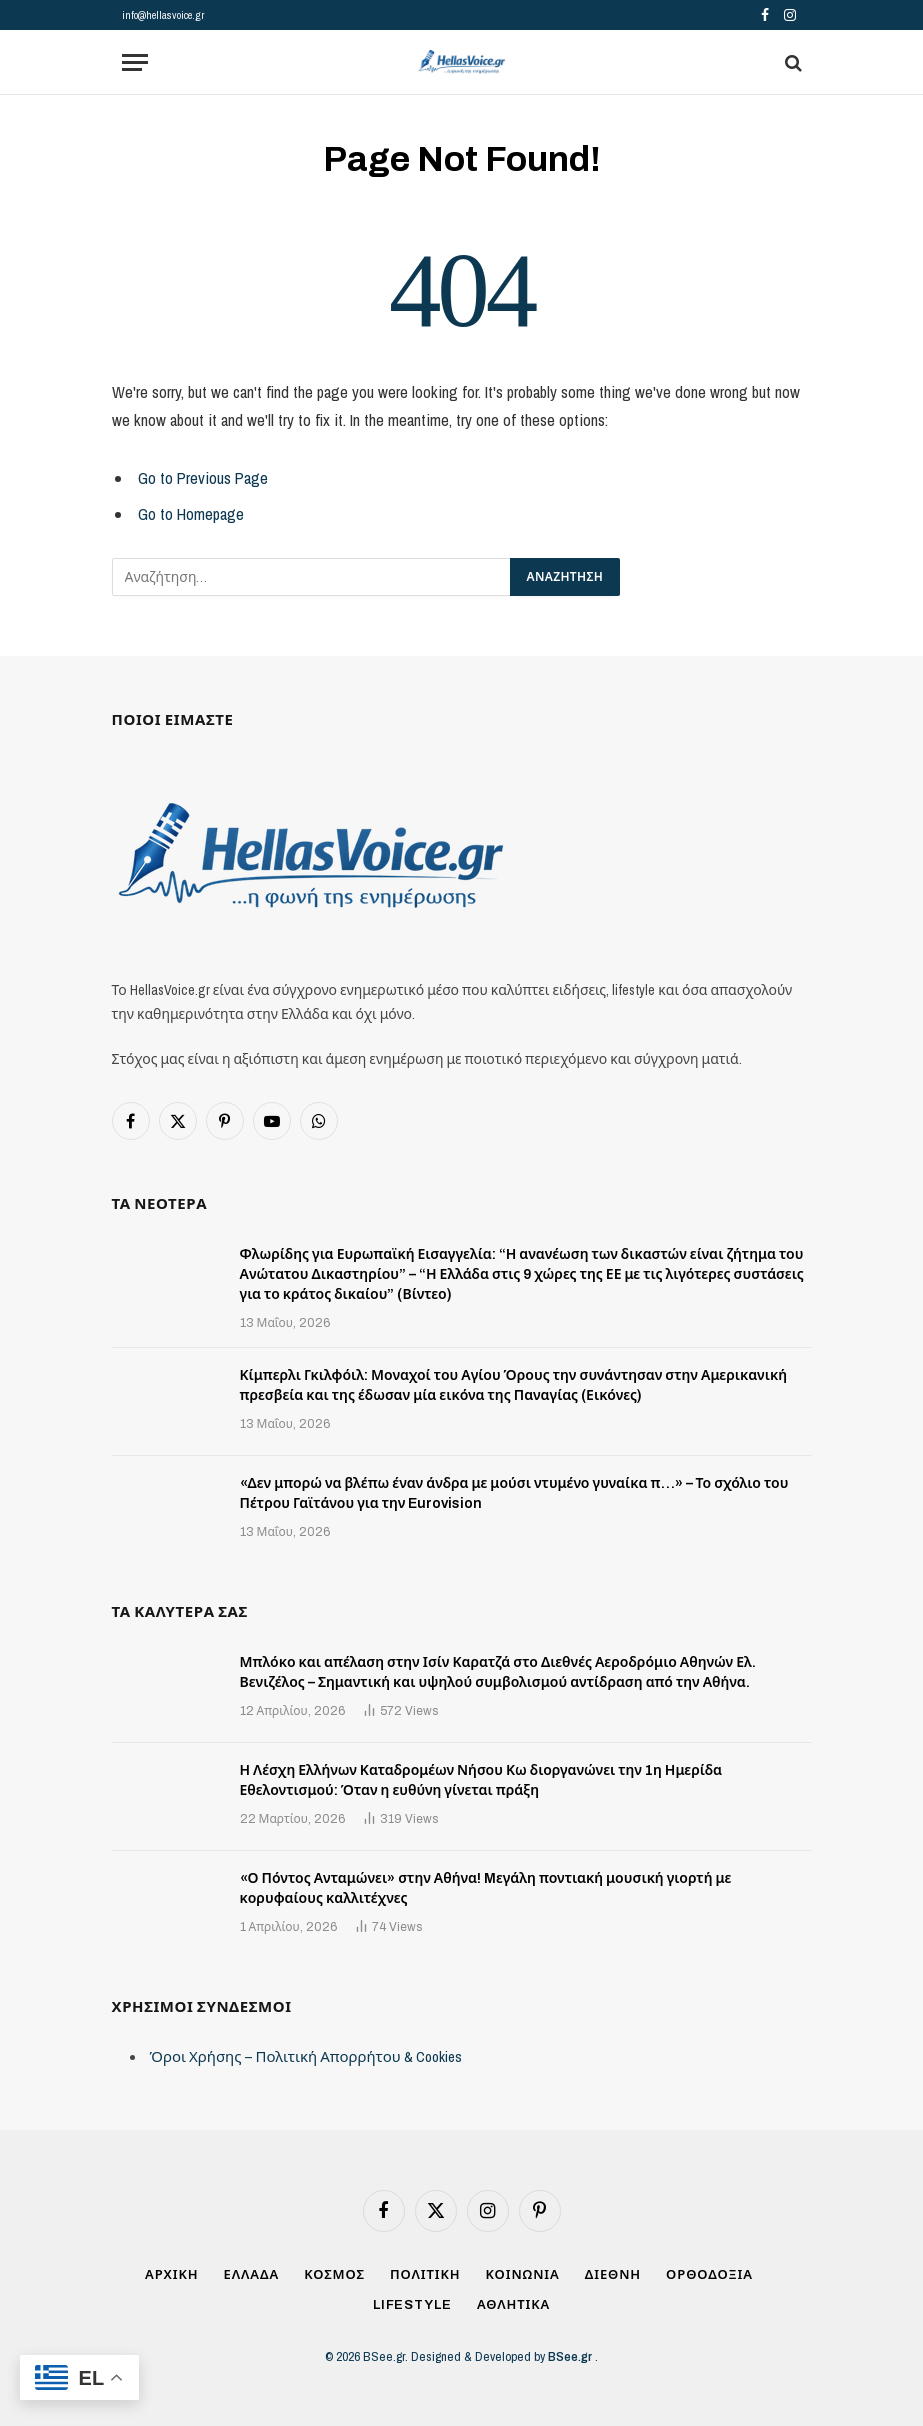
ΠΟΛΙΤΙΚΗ (425, 2275)
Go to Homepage (191, 514)
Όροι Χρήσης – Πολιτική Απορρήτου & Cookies (306, 2056)
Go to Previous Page (203, 478)
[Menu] (135, 62)
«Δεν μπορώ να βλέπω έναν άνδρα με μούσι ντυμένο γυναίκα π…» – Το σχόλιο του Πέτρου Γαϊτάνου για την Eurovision (514, 1493)
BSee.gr (571, 2356)
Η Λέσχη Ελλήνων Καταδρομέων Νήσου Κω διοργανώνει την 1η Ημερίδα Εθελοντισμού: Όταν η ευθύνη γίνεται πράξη (481, 1780)
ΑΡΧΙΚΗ (172, 2275)
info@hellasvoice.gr (163, 15)
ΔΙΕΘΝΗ (613, 2275)
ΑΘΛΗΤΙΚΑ (513, 2305)
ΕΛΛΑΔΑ (252, 2275)
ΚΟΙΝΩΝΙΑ (523, 2275)
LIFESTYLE (412, 2305)
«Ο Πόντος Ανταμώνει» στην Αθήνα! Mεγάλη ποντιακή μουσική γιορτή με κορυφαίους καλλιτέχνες (486, 1888)
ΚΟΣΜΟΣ (334, 2275)
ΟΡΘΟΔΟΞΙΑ (709, 2275)
